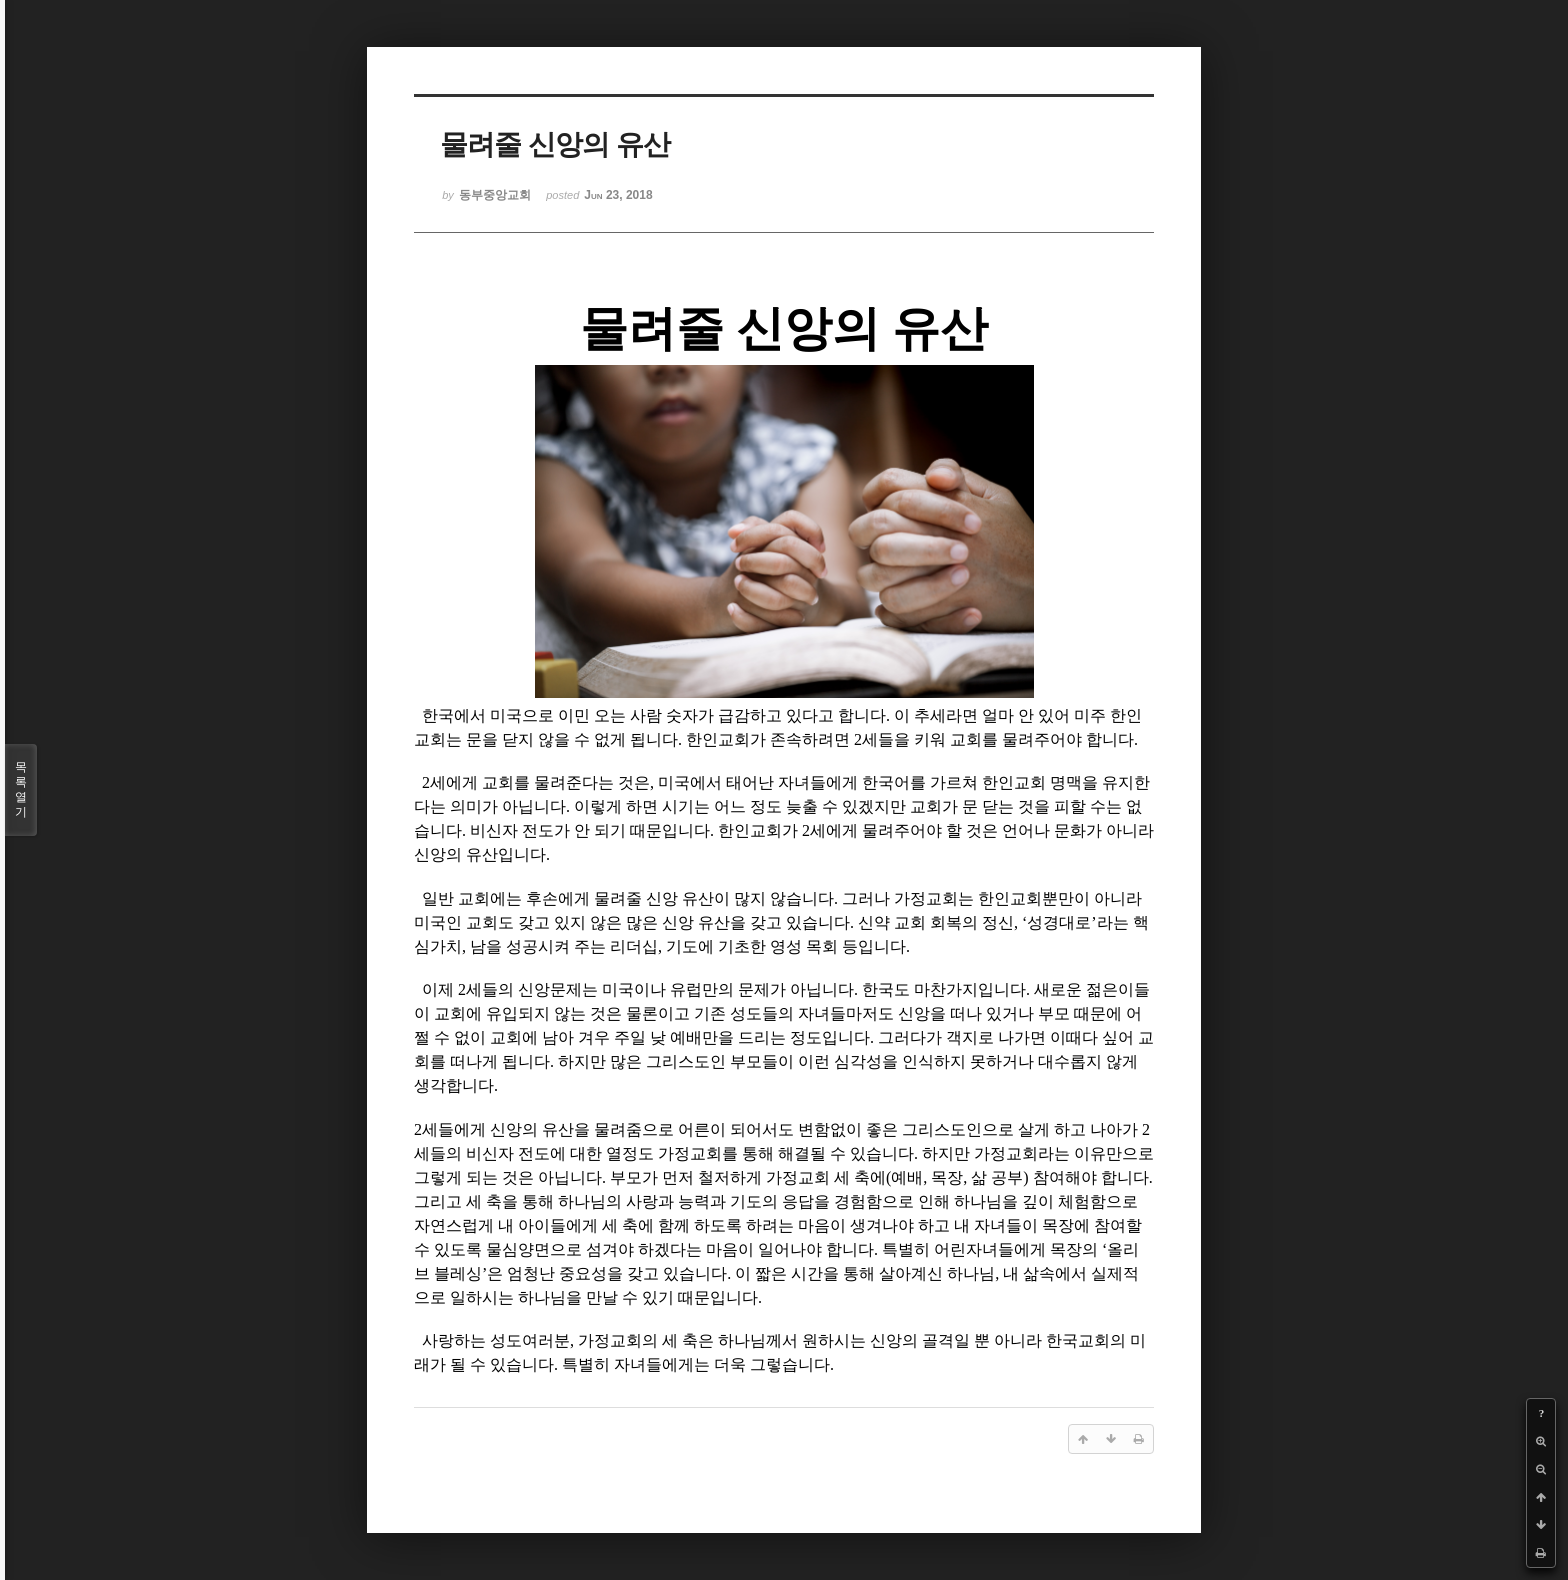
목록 (21, 790)
